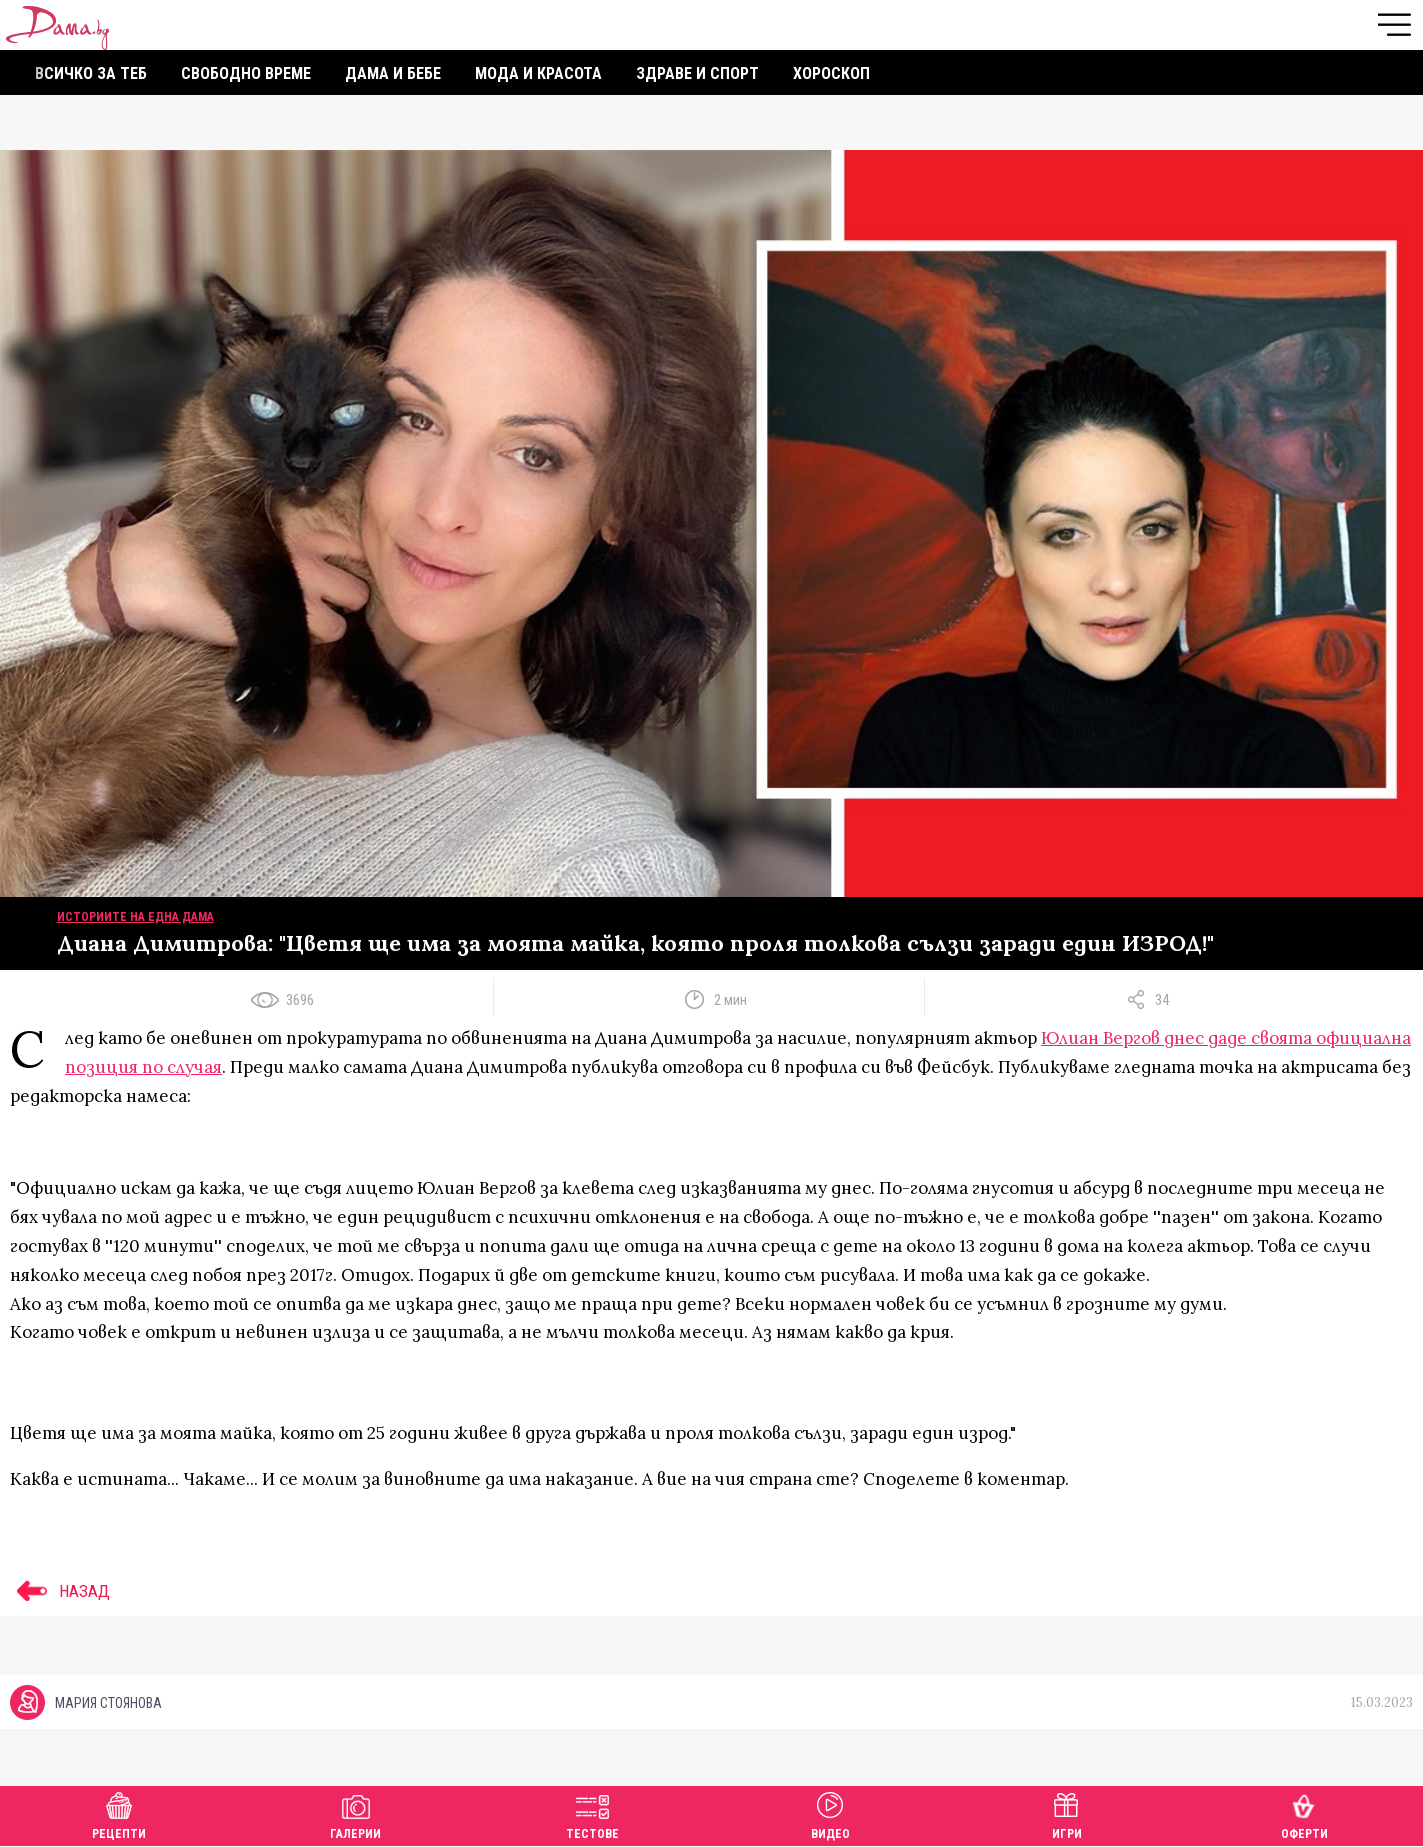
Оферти (1304, 1813)
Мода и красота (538, 73)
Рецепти (119, 1813)
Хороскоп (831, 73)
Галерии (355, 1813)
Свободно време (246, 73)
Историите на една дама (135, 917)
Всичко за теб (91, 73)
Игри (1067, 1813)
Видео (830, 1813)
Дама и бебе (393, 73)
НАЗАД (60, 1591)
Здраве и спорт (697, 73)
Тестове (592, 1813)
